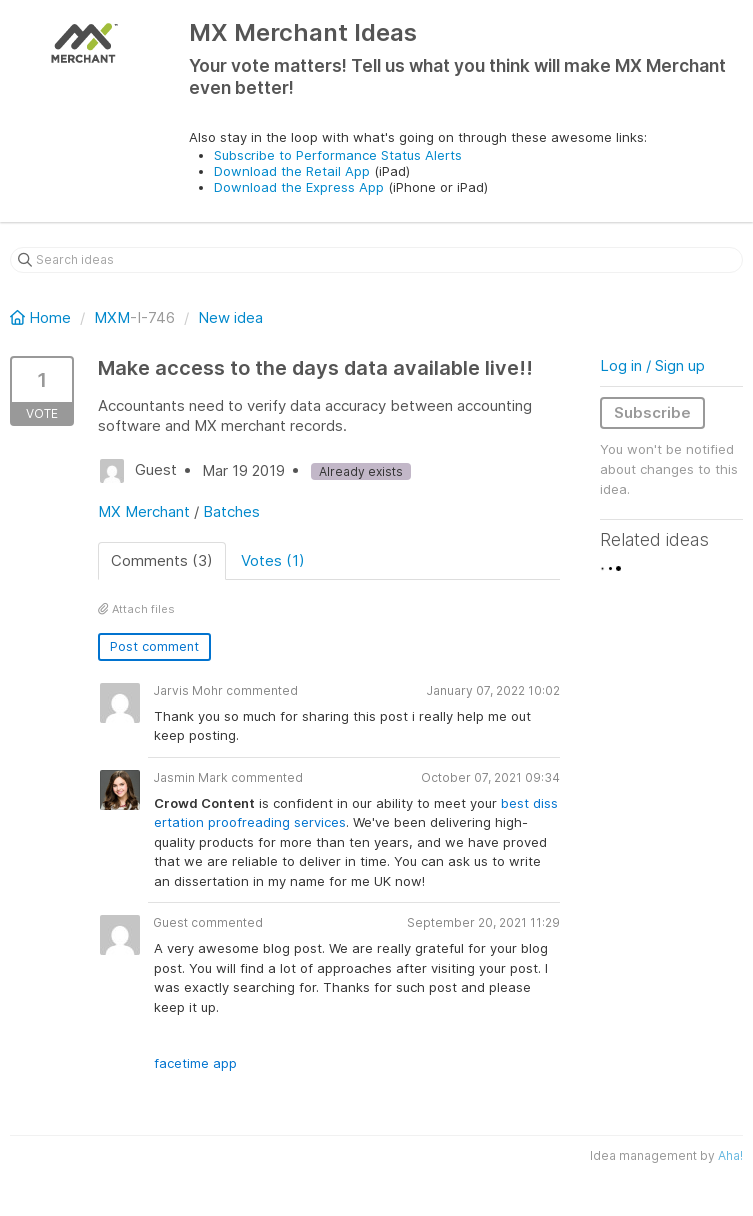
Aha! (730, 1155)
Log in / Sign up (652, 365)
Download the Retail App (292, 171)
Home (42, 317)
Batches (231, 511)
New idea (230, 317)
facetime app (195, 1063)
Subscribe (652, 412)
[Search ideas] (376, 260)
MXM (112, 317)
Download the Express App (299, 187)
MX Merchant (144, 511)
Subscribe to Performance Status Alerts (338, 155)
